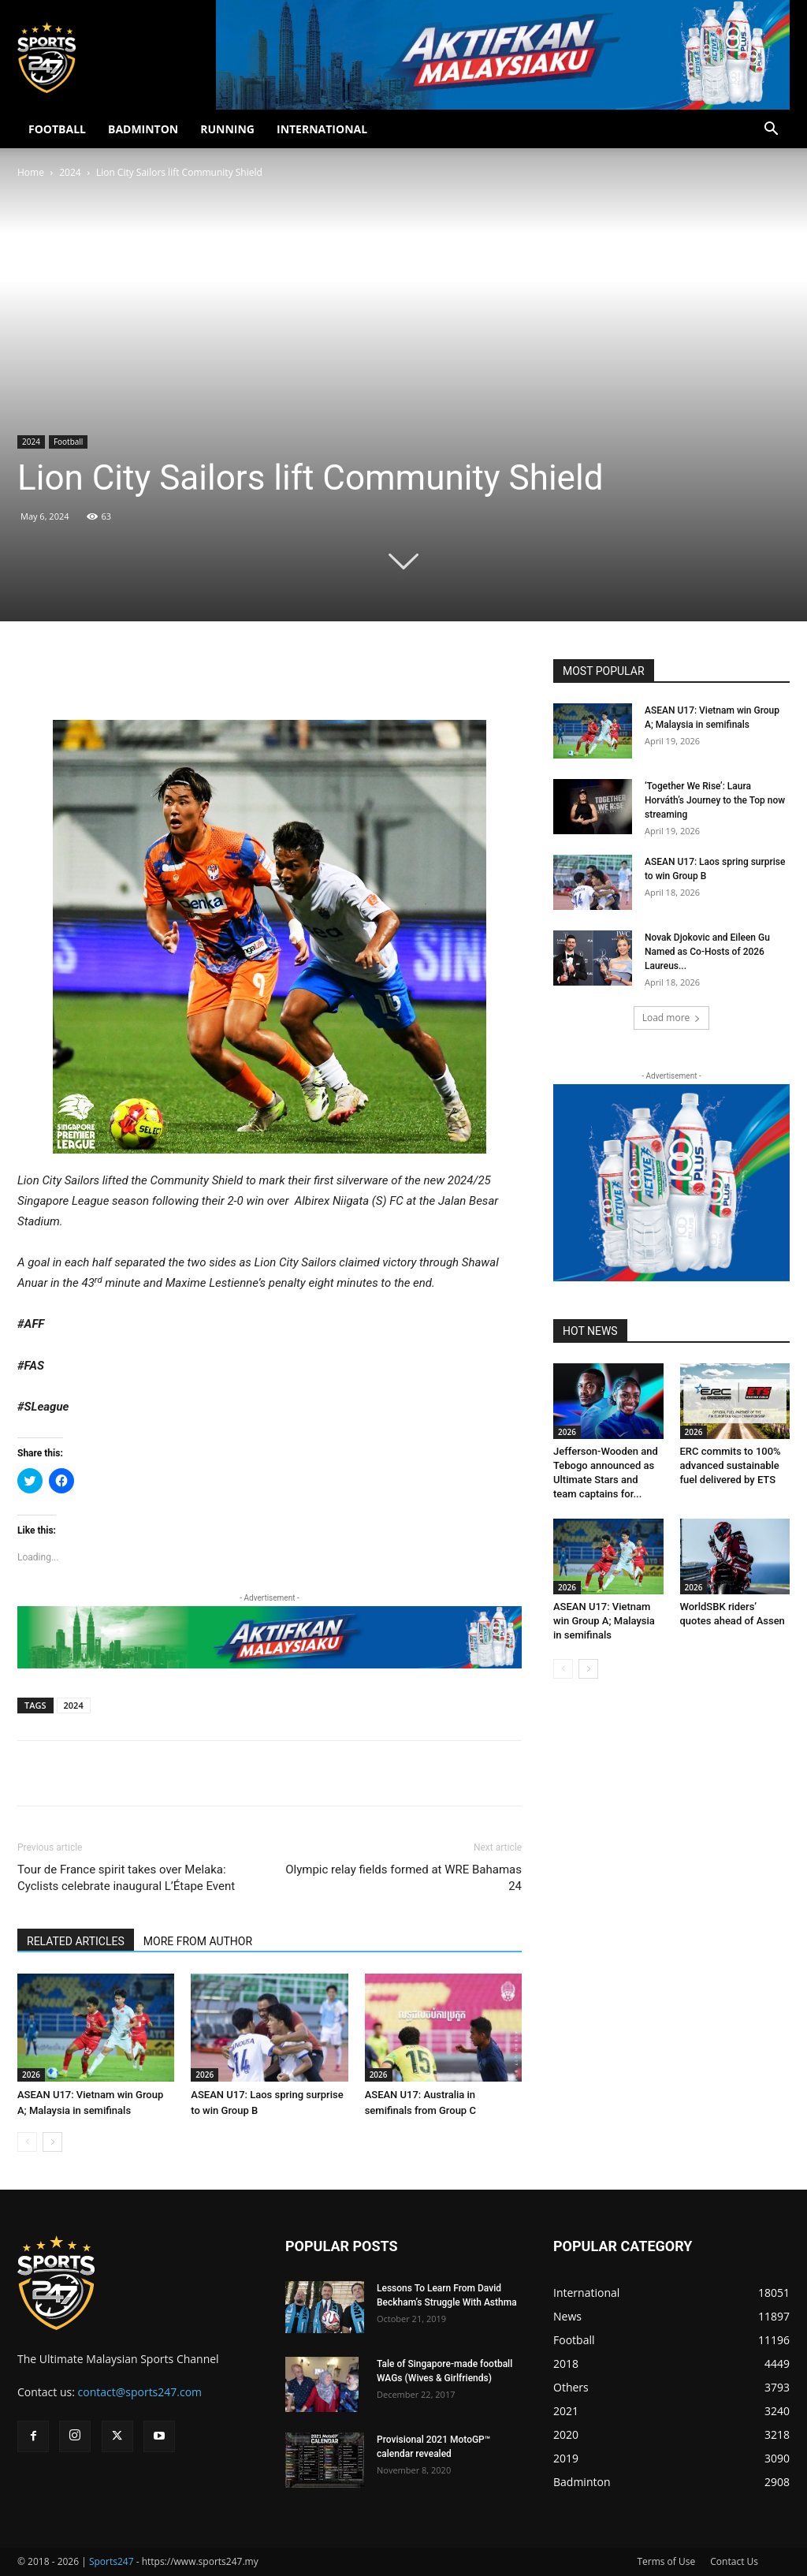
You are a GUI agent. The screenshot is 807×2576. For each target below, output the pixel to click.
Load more (671, 1017)
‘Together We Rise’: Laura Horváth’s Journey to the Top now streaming (715, 800)
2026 (31, 2074)
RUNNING (227, 128)
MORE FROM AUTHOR (197, 1941)
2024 (69, 172)
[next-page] (52, 2142)
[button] (771, 130)
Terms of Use (666, 2561)
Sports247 (111, 2561)
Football (68, 441)
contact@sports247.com (140, 2391)
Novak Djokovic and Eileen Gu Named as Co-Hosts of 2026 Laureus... (707, 951)
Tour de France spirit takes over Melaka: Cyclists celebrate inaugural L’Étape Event (126, 1877)
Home (30, 172)
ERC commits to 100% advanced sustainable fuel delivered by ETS (730, 1465)
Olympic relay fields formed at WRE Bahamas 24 (403, 1877)
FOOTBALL (57, 128)
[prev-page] (27, 2142)
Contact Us (734, 2561)
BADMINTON (143, 128)
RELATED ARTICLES (76, 1941)
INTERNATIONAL (322, 128)
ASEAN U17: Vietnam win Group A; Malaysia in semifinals (604, 1621)
